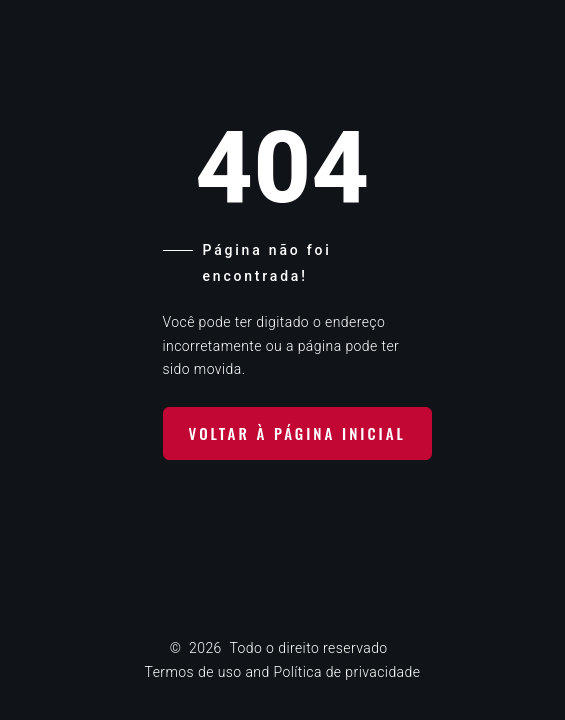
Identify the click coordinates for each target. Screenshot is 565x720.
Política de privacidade (346, 672)
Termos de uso (193, 672)
